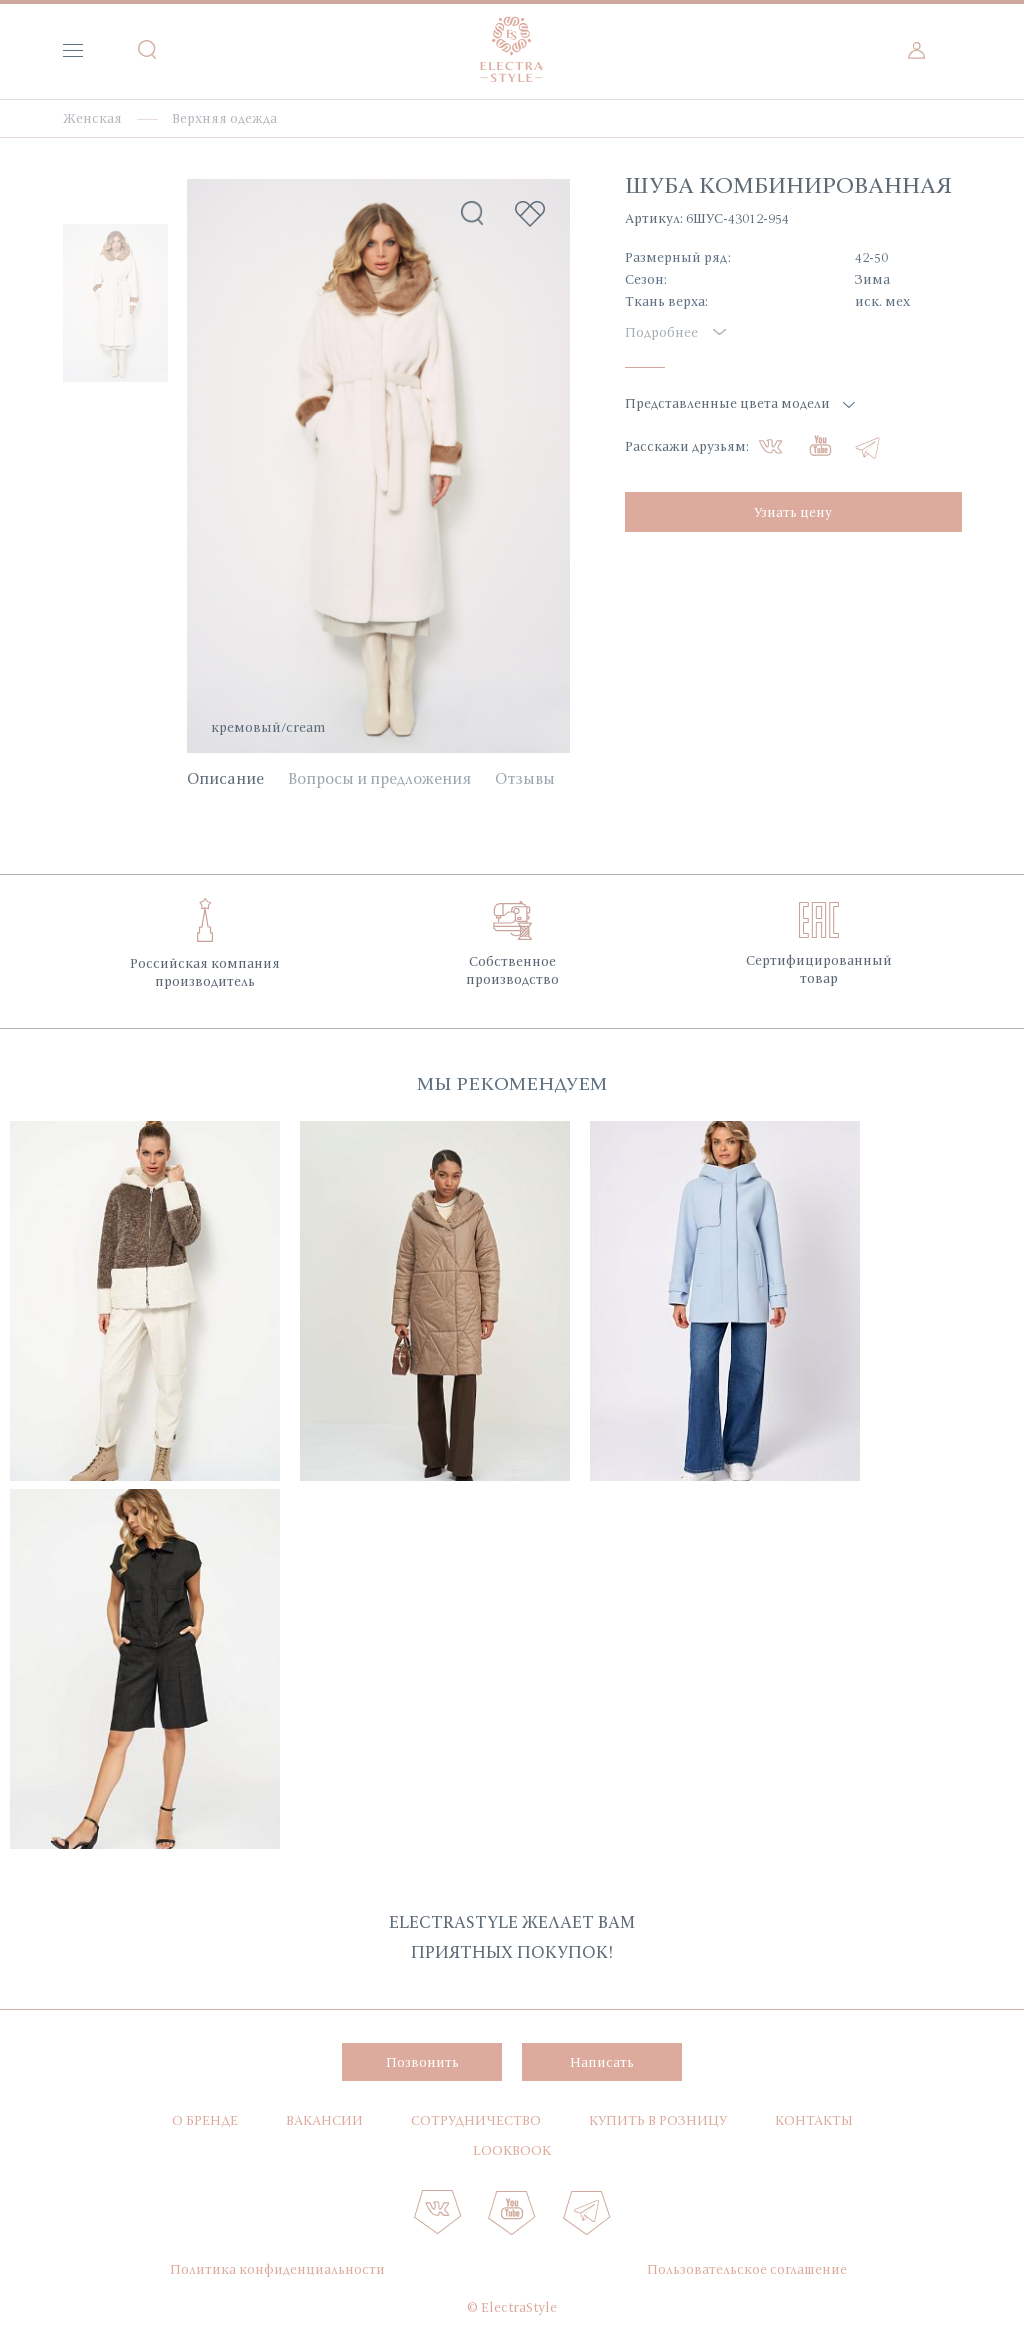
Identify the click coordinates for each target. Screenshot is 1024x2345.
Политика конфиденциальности (277, 2269)
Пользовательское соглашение (747, 2269)
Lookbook (512, 2150)
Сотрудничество (476, 2120)
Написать (602, 2062)
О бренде (205, 2120)
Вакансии (324, 2120)
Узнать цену (793, 512)
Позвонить (422, 2062)
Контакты (814, 2120)
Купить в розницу (658, 2120)
